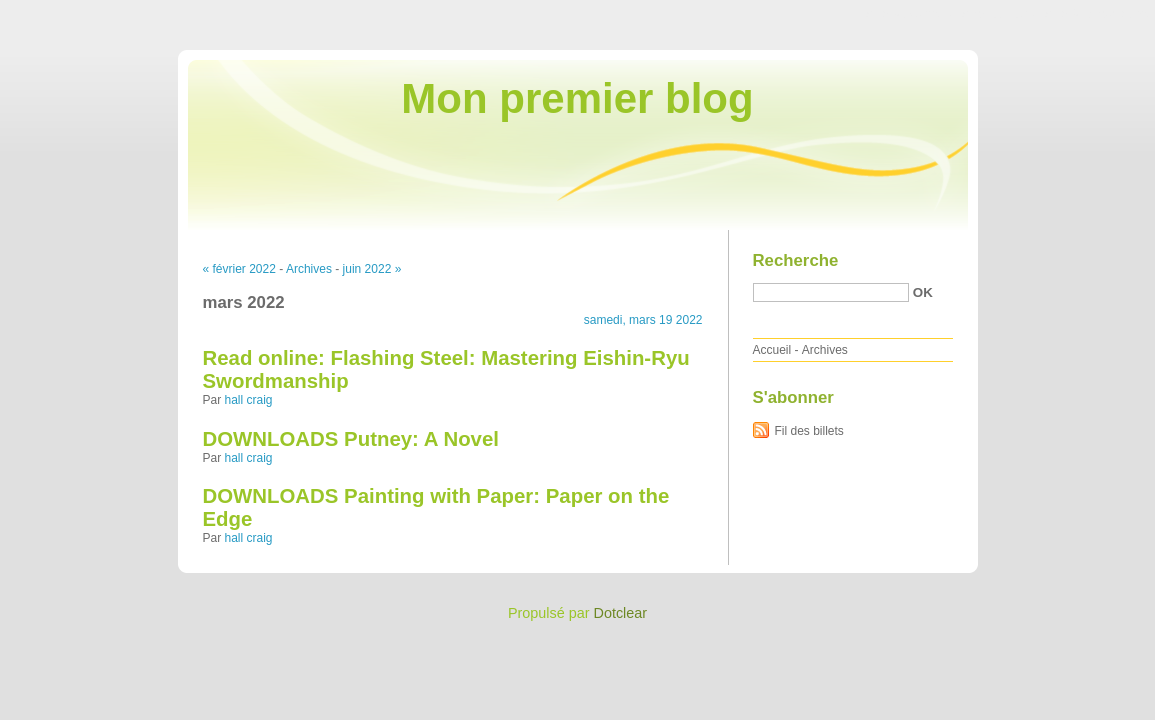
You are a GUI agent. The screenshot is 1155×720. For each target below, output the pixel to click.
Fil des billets (809, 431)
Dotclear (621, 613)
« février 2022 (239, 269)
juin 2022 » (372, 269)
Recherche (796, 260)
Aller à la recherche (1096, 14)
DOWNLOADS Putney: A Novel (351, 439)
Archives (309, 269)
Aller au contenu (909, 14)
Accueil (772, 350)
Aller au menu (998, 14)
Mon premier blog (577, 98)
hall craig (249, 400)
